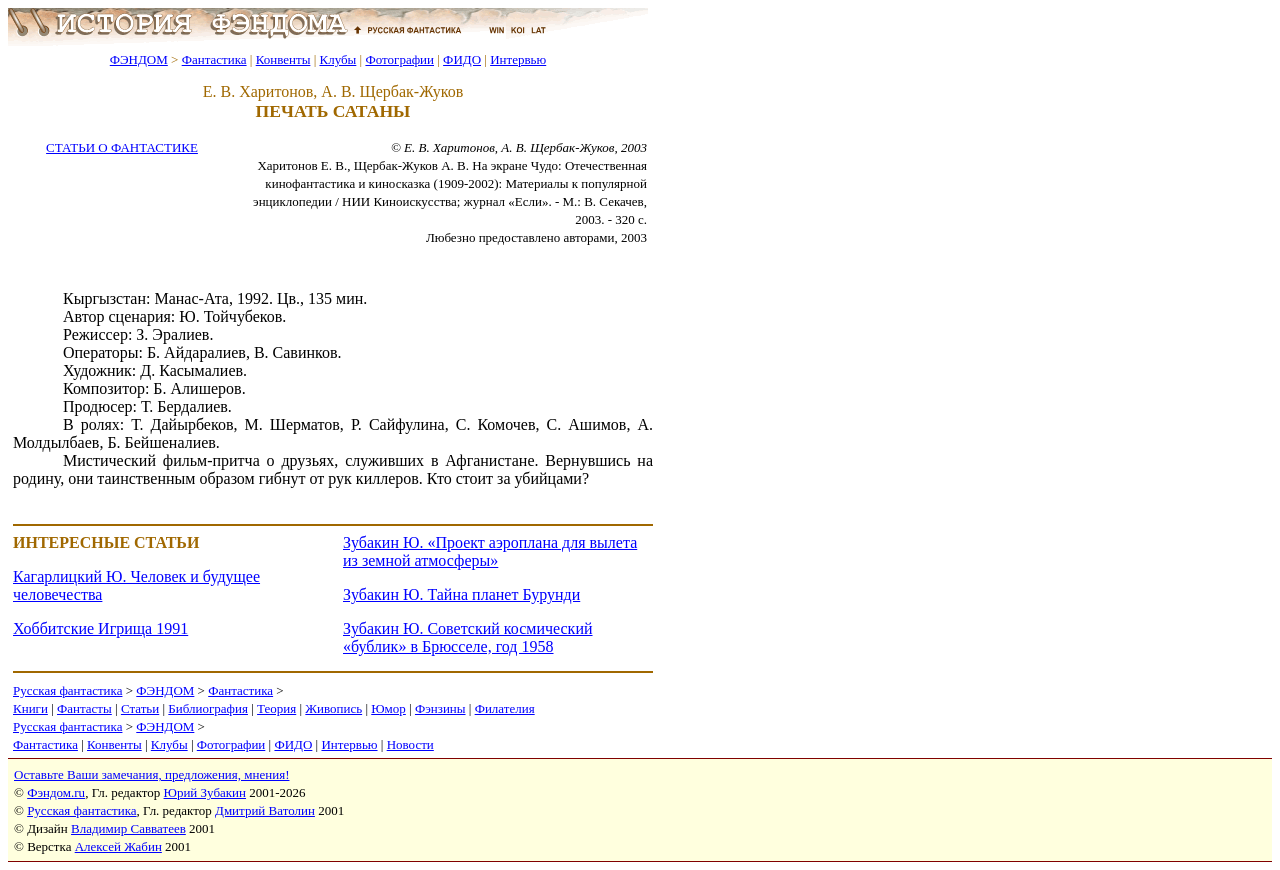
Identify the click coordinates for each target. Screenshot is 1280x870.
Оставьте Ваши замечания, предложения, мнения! (151, 774)
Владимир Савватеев (128, 828)
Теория (276, 708)
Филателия (505, 708)
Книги (30, 708)
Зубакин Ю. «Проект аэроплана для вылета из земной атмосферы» (490, 551)
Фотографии (399, 59)
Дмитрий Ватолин (265, 810)
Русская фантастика (67, 690)
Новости (410, 744)
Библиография (208, 708)
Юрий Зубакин (205, 792)
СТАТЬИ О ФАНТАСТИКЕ (122, 147)
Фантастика (214, 59)
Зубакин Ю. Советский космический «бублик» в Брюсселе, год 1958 (468, 637)
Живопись (333, 708)
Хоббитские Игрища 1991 (100, 628)
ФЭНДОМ (139, 59)
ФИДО (462, 59)
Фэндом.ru (56, 792)
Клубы (337, 59)
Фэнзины (440, 708)
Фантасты (84, 708)
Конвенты (283, 59)
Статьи (140, 708)
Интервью (518, 59)
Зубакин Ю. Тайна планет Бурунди (461, 594)
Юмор (388, 708)
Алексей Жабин (118, 846)
